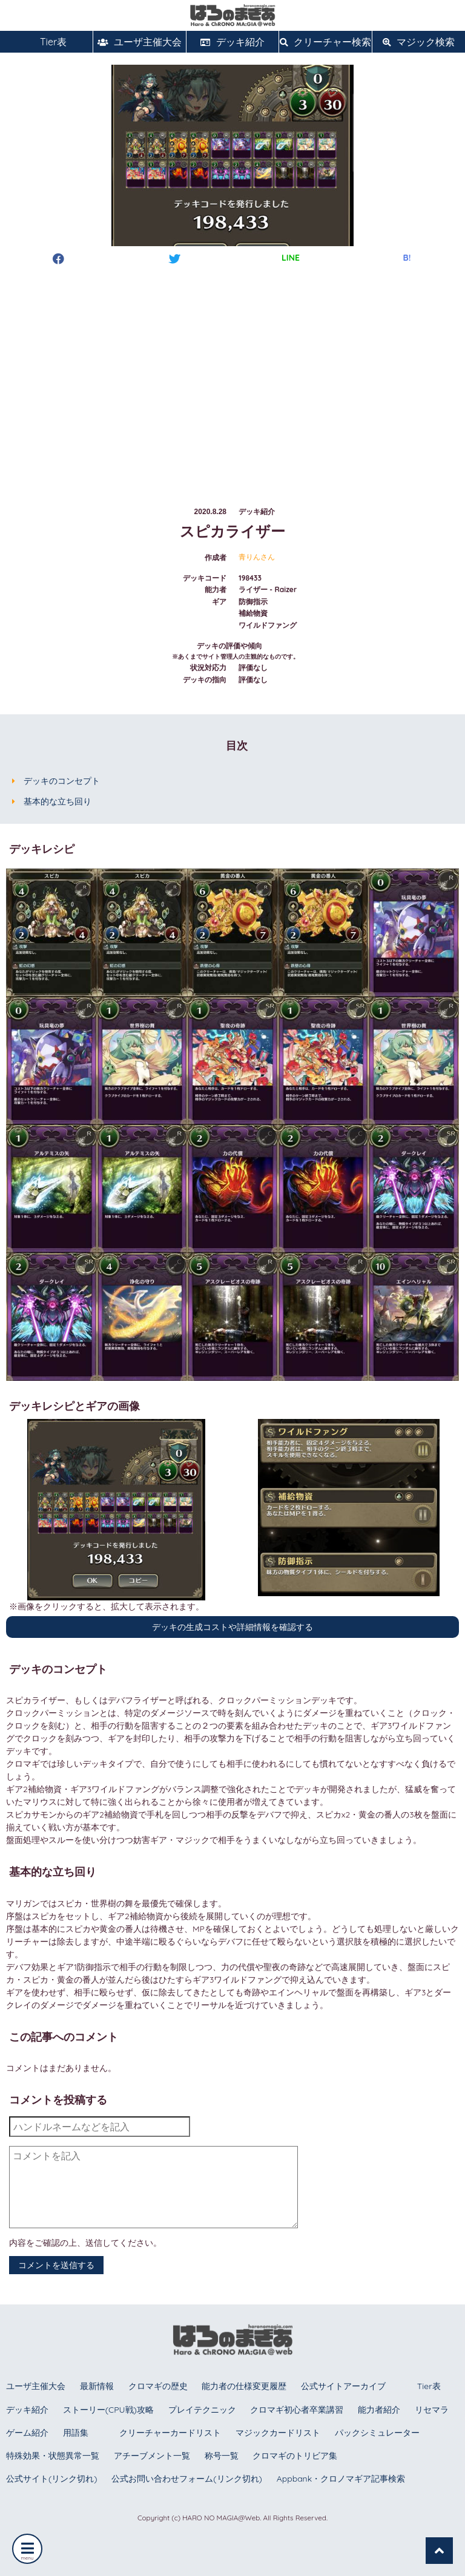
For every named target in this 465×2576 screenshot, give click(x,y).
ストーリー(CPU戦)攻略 (108, 2409)
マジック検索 (419, 42)
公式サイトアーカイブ (343, 2386)
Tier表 (46, 42)
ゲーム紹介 (27, 2432)
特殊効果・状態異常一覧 (52, 2455)
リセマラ (432, 2409)
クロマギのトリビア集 (294, 2455)
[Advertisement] (232, 374)
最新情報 (97, 2386)
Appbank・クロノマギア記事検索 (341, 2478)
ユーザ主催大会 (139, 42)
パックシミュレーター (377, 2432)
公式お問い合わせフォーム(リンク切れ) (186, 2478)
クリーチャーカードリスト (170, 2432)
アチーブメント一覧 (152, 2455)
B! (407, 257)
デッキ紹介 (232, 42)
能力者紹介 (379, 2409)
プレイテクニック (202, 2409)
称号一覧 (222, 2455)
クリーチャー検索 (325, 42)
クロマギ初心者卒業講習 (296, 2409)
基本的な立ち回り (57, 801)
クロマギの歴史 (158, 2386)
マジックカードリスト (278, 2432)
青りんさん (257, 557)
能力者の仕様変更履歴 (244, 2386)
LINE (291, 257)
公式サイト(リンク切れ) (51, 2478)
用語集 (75, 2432)
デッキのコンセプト (62, 780)
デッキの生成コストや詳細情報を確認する (232, 1627)
